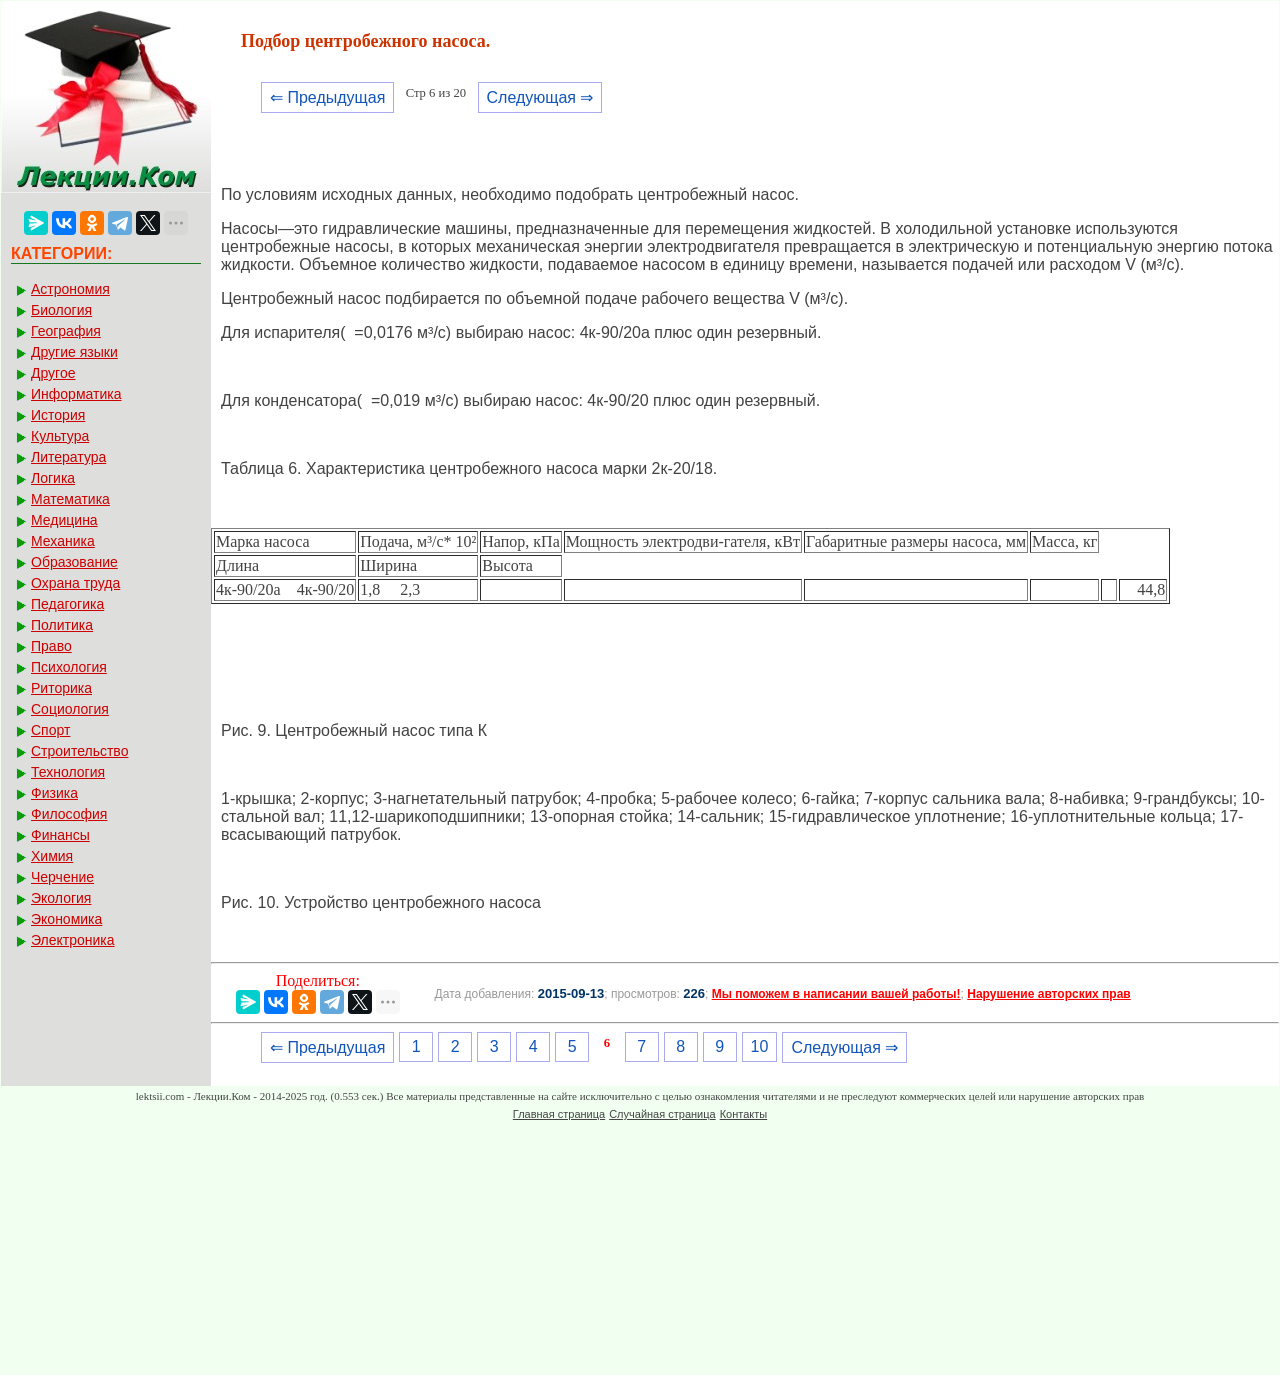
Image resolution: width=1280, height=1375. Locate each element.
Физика (54, 793)
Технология (68, 772)
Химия (52, 856)
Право (51, 646)
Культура (60, 436)
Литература (68, 457)
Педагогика (67, 604)
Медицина (64, 520)
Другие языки (74, 352)
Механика (63, 541)
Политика (62, 625)
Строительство (79, 751)
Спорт (50, 730)
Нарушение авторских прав (1048, 994)
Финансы (60, 835)
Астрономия (70, 289)
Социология (70, 709)
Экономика (66, 919)
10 (760, 1046)
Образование (74, 562)
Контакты (744, 1114)
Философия (69, 814)
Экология (61, 898)
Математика (70, 499)
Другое (53, 373)
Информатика (76, 394)
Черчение (62, 877)
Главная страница (559, 1114)
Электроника (73, 940)
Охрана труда (75, 583)
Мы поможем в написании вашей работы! (836, 994)
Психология (69, 667)
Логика (53, 478)
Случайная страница (662, 1114)
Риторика (61, 688)
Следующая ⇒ (540, 97)
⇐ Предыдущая (327, 97)
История (58, 415)
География (66, 331)
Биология (61, 310)
